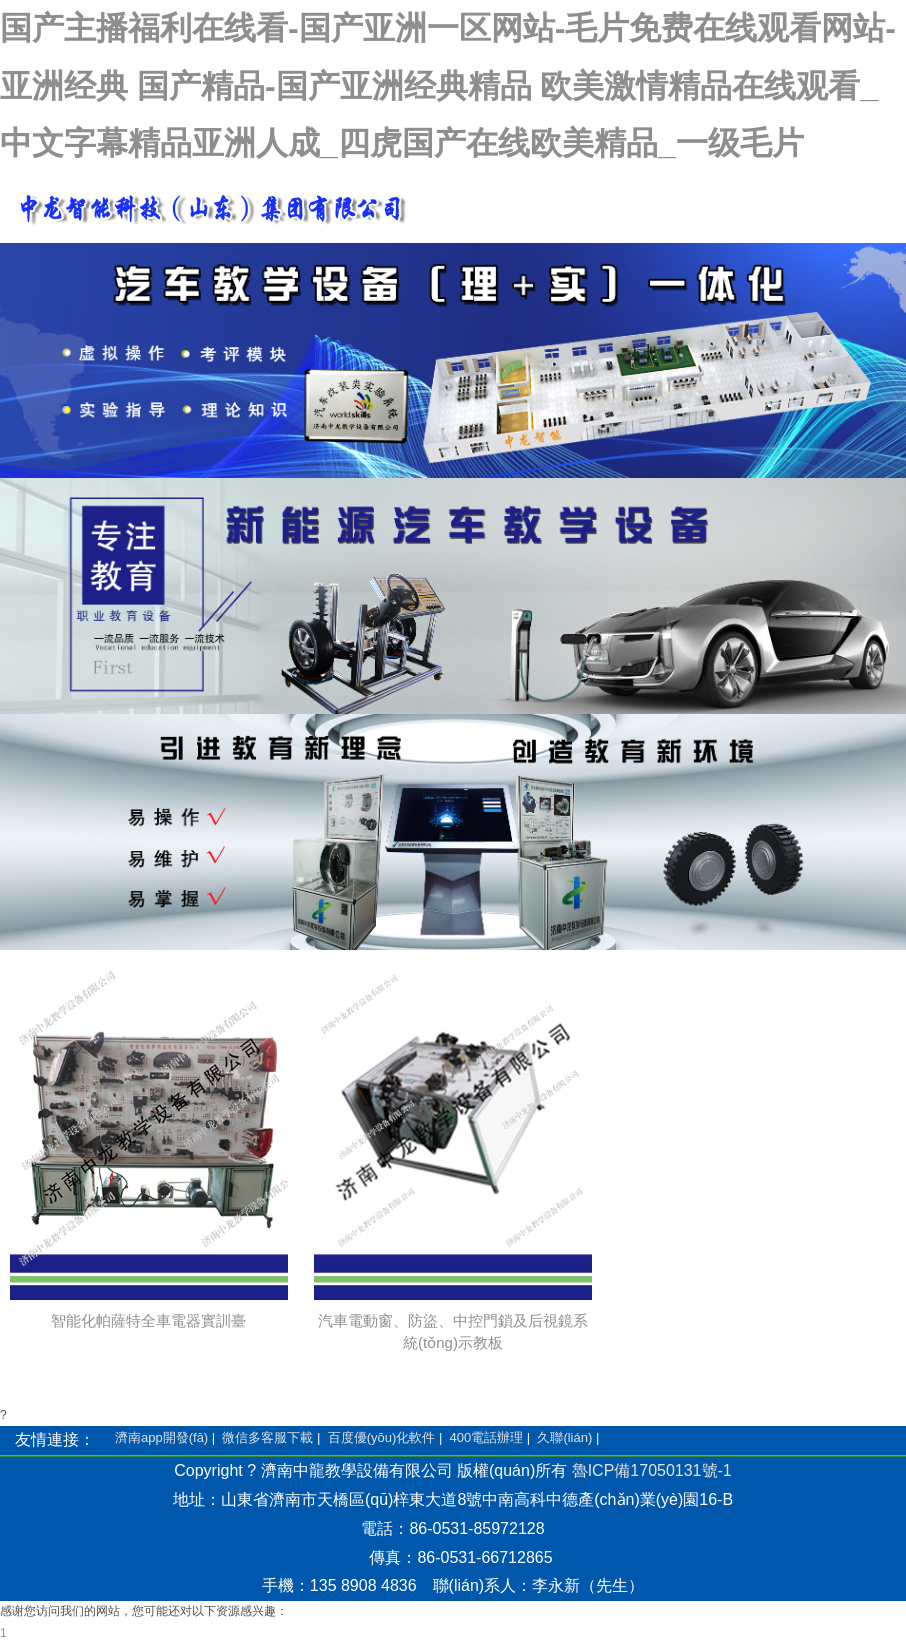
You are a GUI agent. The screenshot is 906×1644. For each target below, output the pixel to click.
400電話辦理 (486, 1437)
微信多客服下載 (267, 1437)
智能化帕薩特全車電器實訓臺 (148, 1320)
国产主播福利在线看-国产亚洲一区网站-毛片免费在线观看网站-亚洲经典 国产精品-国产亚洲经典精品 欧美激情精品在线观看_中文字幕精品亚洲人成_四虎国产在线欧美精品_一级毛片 (448, 85)
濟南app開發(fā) (161, 1437)
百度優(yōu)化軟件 (382, 1437)
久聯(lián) (564, 1437)
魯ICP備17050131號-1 (652, 1470)
